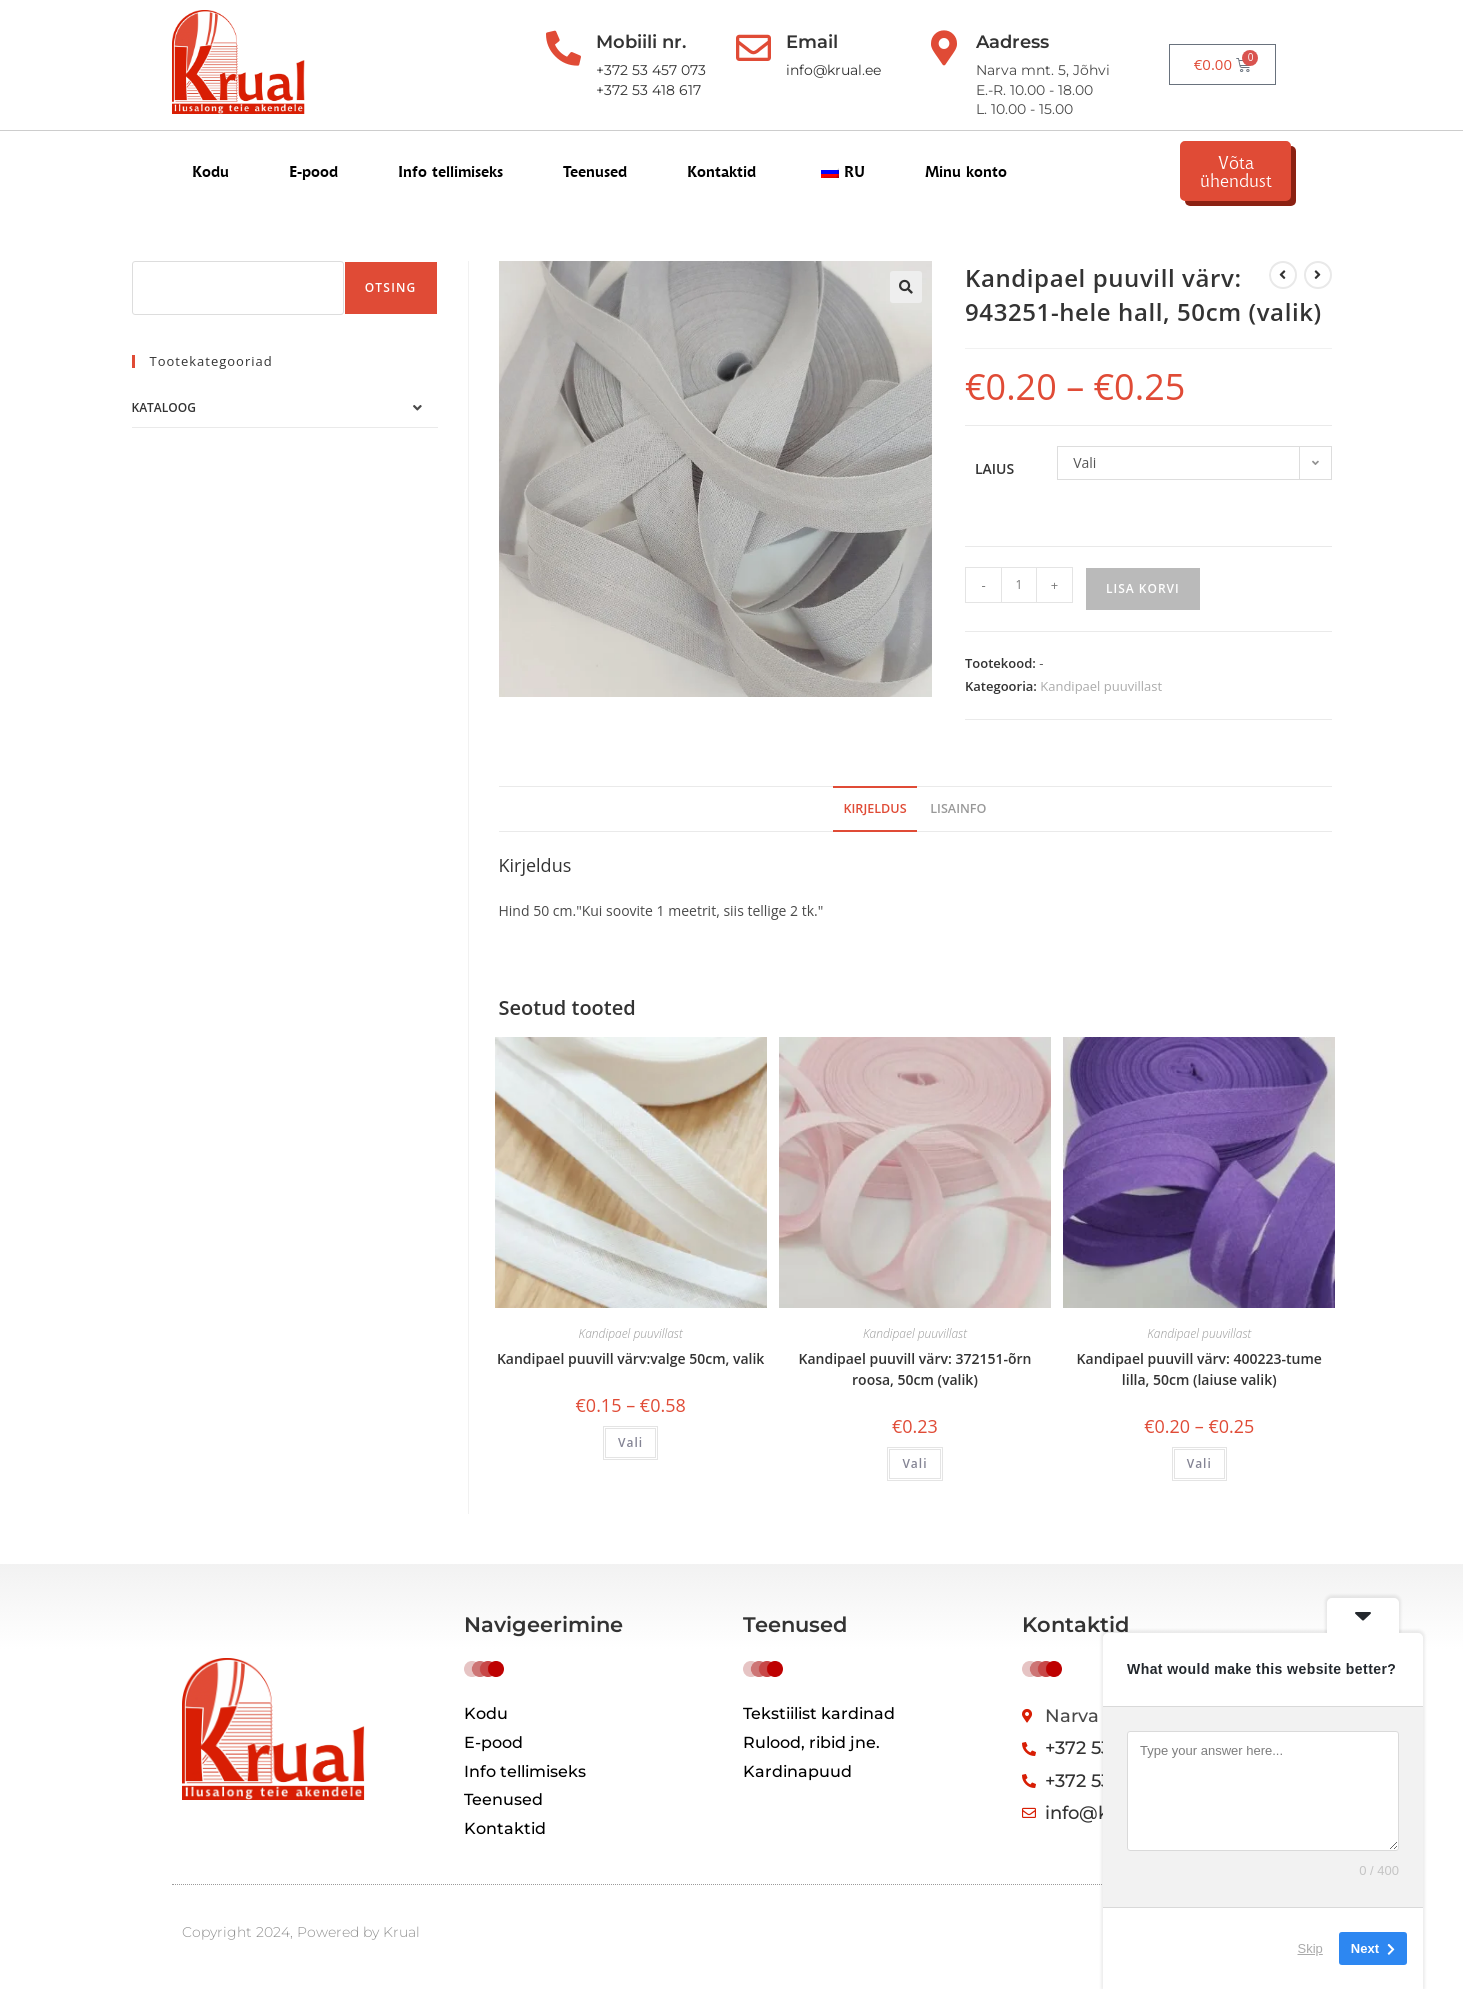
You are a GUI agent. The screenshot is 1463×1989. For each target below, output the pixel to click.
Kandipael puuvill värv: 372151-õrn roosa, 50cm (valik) (914, 1369)
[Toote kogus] (1019, 585)
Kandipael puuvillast (1101, 686)
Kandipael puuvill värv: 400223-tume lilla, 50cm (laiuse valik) (1199, 1369)
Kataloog (164, 407)
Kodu (210, 171)
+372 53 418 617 (646, 90)
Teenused (595, 171)
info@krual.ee (831, 70)
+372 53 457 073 (649, 70)
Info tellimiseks (450, 171)
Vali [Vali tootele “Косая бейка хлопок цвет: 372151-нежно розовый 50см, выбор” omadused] (914, 1463)
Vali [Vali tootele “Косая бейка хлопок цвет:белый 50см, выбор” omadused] (630, 1442)
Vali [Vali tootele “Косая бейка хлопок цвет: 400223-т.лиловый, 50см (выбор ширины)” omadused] (1199, 1463)
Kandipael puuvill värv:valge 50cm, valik (630, 1358)
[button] (906, 287)
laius (994, 468)
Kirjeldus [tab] (874, 808)
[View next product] (1318, 275)
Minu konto (966, 171)
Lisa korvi (1143, 588)
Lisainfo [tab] (958, 808)
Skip (1310, 1948)
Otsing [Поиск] (391, 287)
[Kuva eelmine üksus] (1283, 275)
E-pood (313, 171)
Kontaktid (721, 171)
